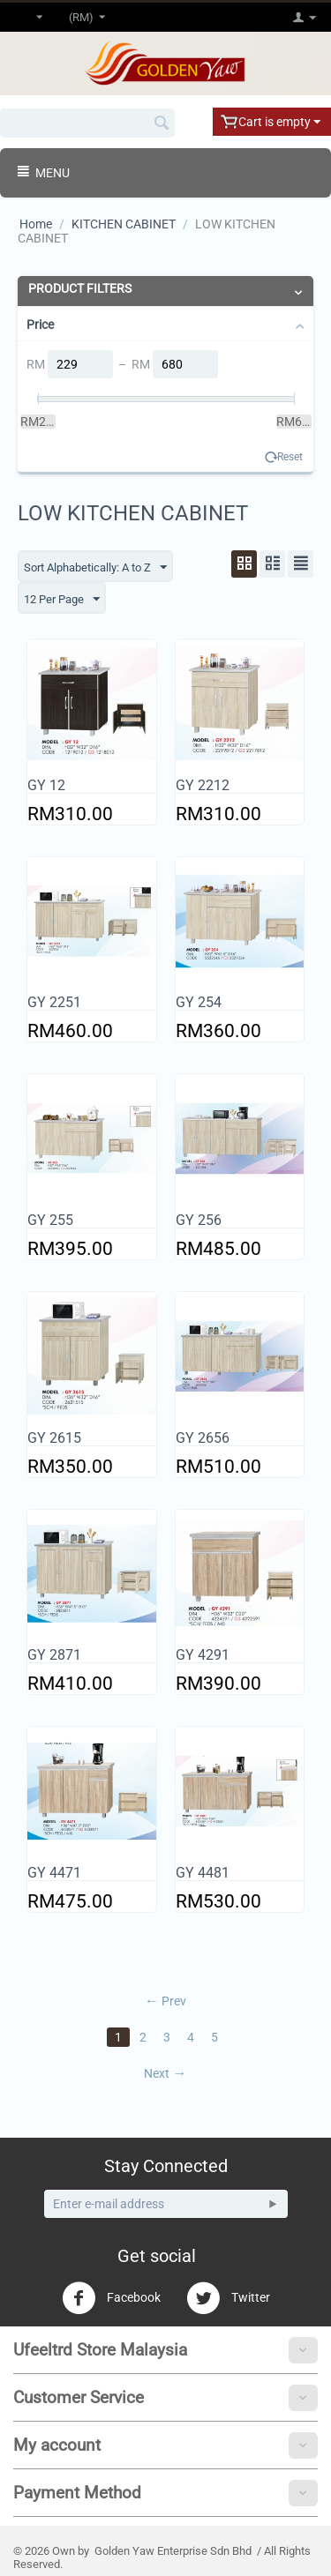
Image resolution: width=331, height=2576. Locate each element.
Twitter (228, 2298)
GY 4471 (54, 1872)
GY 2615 (54, 1438)
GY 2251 (54, 1002)
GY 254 (199, 1002)
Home (35, 224)
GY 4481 (202, 1872)
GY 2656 (202, 1438)
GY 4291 (202, 1654)
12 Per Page (62, 600)
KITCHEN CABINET (123, 224)
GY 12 (46, 785)
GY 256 (199, 1220)
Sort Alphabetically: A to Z (95, 568)
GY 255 (50, 1220)
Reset (290, 457)
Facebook (111, 2298)
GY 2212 (202, 785)
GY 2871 (54, 1654)
